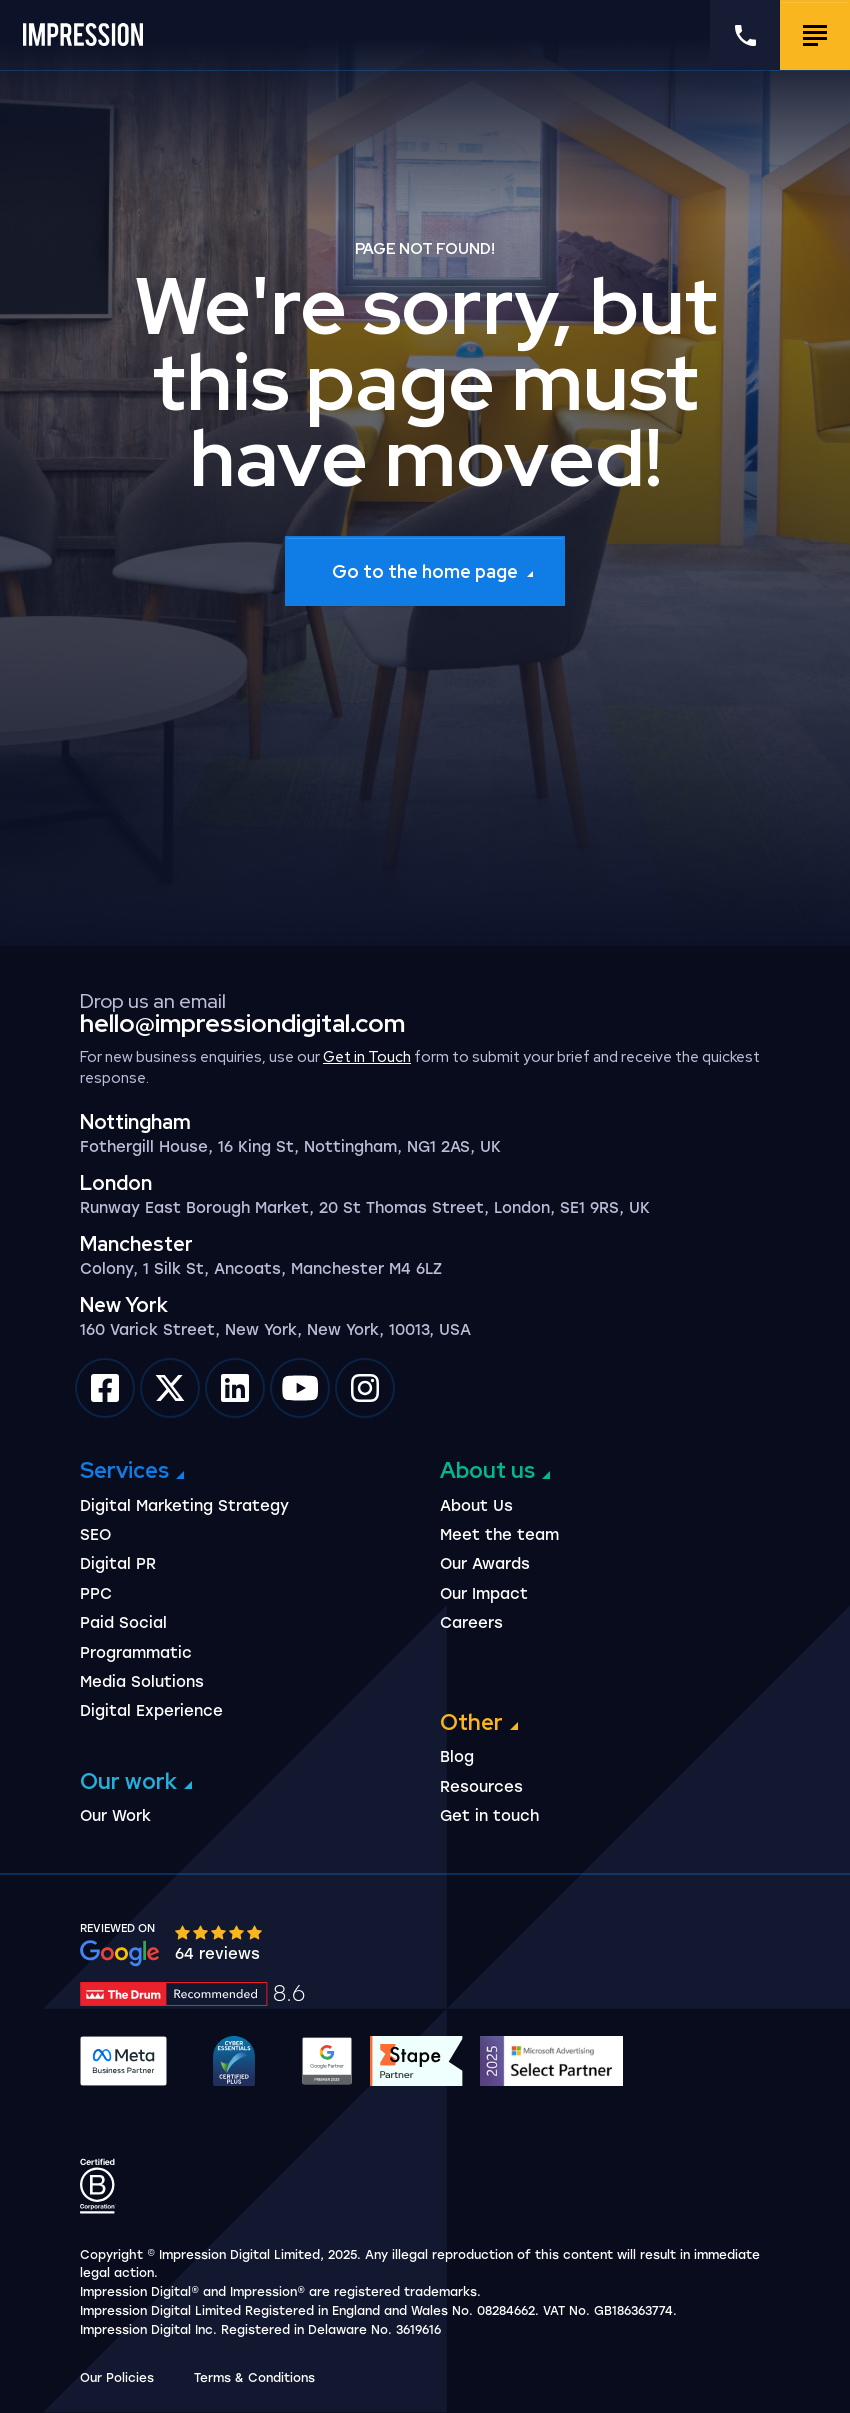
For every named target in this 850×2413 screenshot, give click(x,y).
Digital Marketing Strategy (184, 1506)
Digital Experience (151, 1711)
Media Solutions (142, 1682)
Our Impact (484, 1594)
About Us (476, 1506)
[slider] (220, 1931)
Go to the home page (425, 571)
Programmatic (136, 1653)
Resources (481, 1787)
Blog (457, 1757)
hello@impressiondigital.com (242, 1023)
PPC (96, 1594)
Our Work (115, 1816)
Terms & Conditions (254, 2378)
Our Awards (485, 1564)
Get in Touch (367, 1057)
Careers (471, 1623)
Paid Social (123, 1623)
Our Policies (117, 2378)
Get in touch (489, 1816)
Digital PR (118, 1564)
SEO (95, 1535)
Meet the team (499, 1535)
